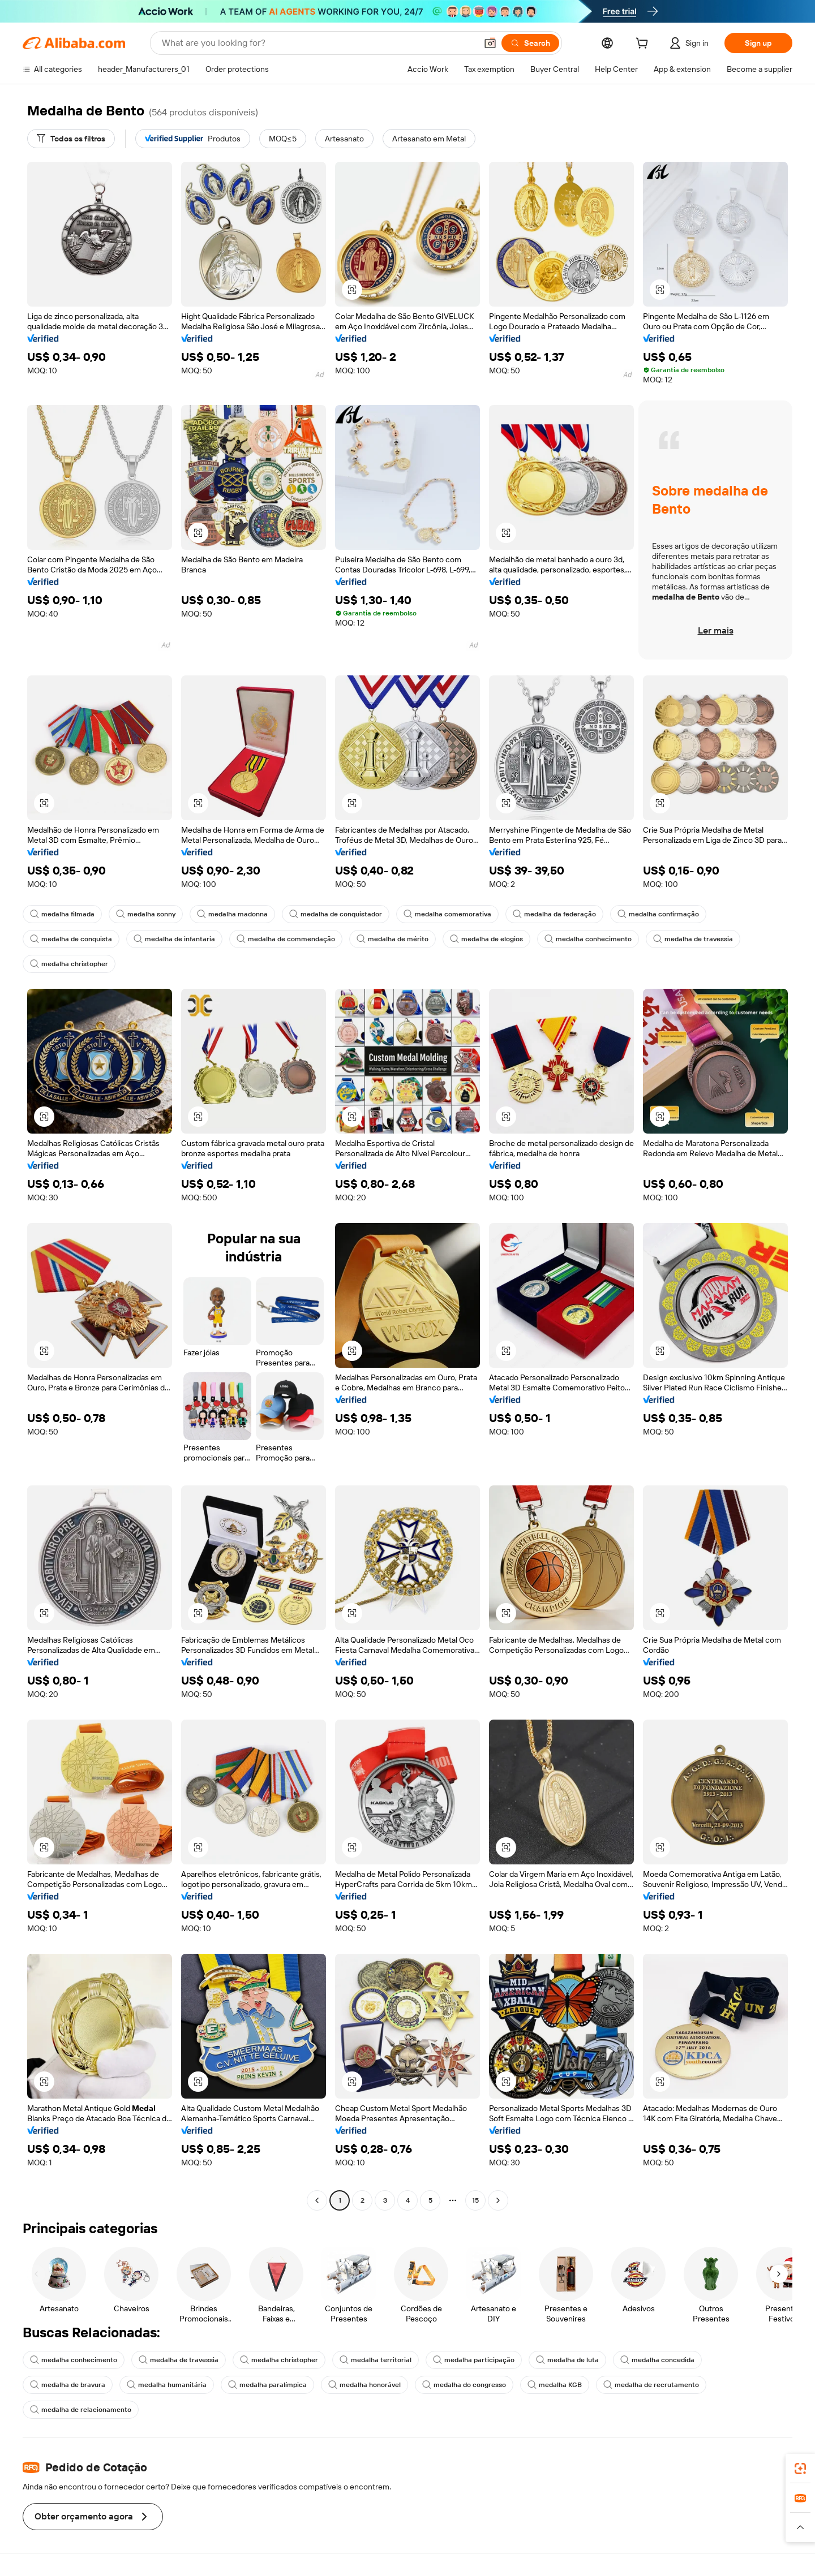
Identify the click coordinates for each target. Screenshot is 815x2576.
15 (475, 2200)
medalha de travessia (693, 939)
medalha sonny (145, 914)
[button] (490, 43)
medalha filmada (62, 914)
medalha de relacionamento (80, 2409)
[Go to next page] (498, 2200)
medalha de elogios (486, 939)
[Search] (530, 43)
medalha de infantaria (174, 939)
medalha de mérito (392, 939)
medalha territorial (375, 2359)
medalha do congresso (464, 2384)
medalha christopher (69, 963)
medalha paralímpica (267, 2384)
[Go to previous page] (317, 2200)
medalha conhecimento (588, 939)
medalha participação (473, 2359)
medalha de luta (567, 2359)
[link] (800, 2468)
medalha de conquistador (335, 914)
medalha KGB (554, 2384)
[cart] (644, 44)
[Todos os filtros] (71, 138)
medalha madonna (232, 914)
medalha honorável (364, 2384)
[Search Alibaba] (318, 43)
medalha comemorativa (447, 914)
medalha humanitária (167, 2384)
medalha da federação (554, 914)
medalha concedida (657, 2359)
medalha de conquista (71, 939)
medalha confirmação (658, 914)
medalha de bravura (67, 2384)
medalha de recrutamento (651, 2384)
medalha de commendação (286, 939)
